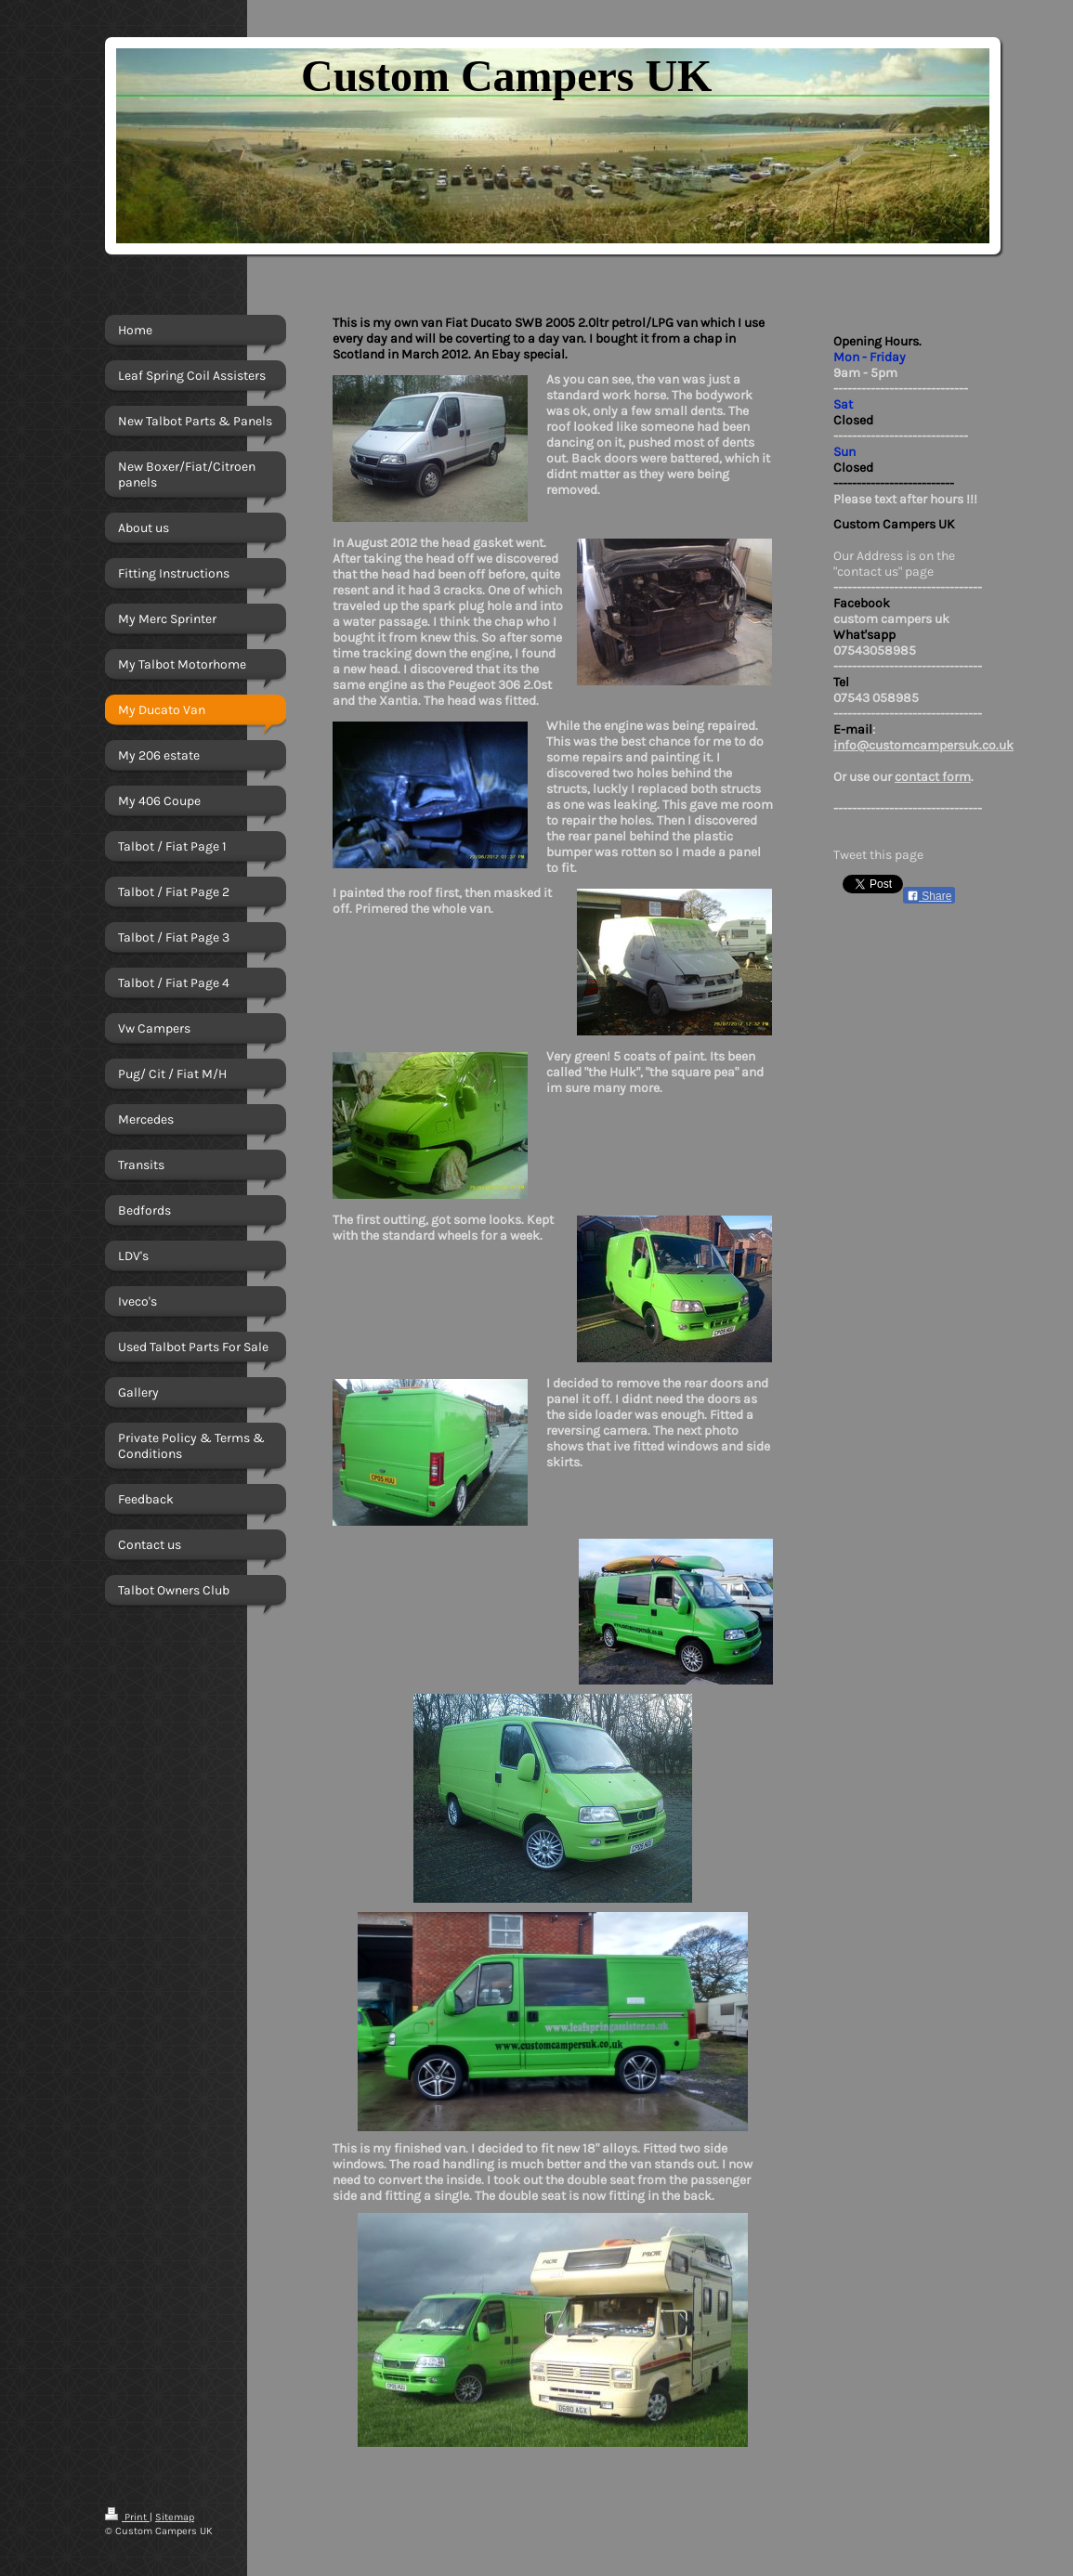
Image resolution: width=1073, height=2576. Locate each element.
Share (929, 896)
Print (127, 2517)
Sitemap (174, 2517)
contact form (933, 777)
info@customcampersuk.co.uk (923, 745)
